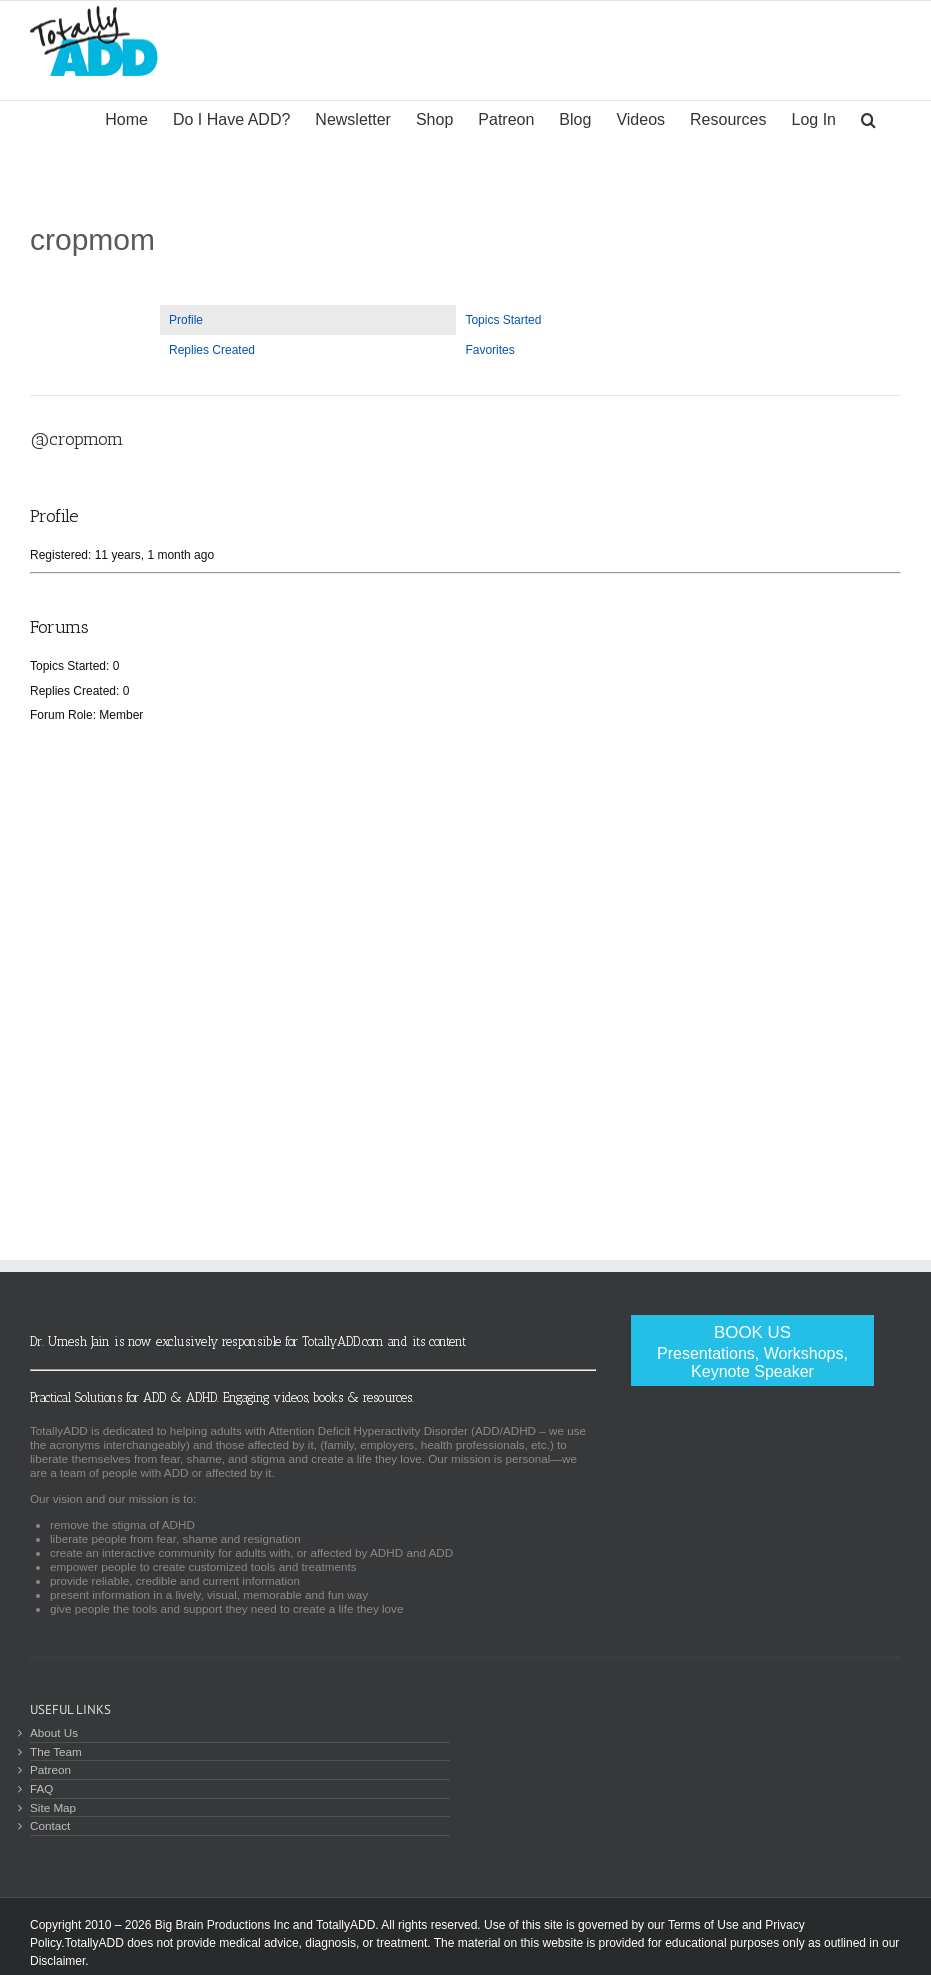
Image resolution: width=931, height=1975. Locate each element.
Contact (50, 1825)
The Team (56, 1751)
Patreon (50, 1769)
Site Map (53, 1807)
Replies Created (212, 350)
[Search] (868, 118)
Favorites (489, 350)
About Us (54, 1732)
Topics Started (503, 320)
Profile (186, 320)
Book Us (752, 1352)
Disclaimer (57, 1961)
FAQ (41, 1788)
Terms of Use (703, 1925)
